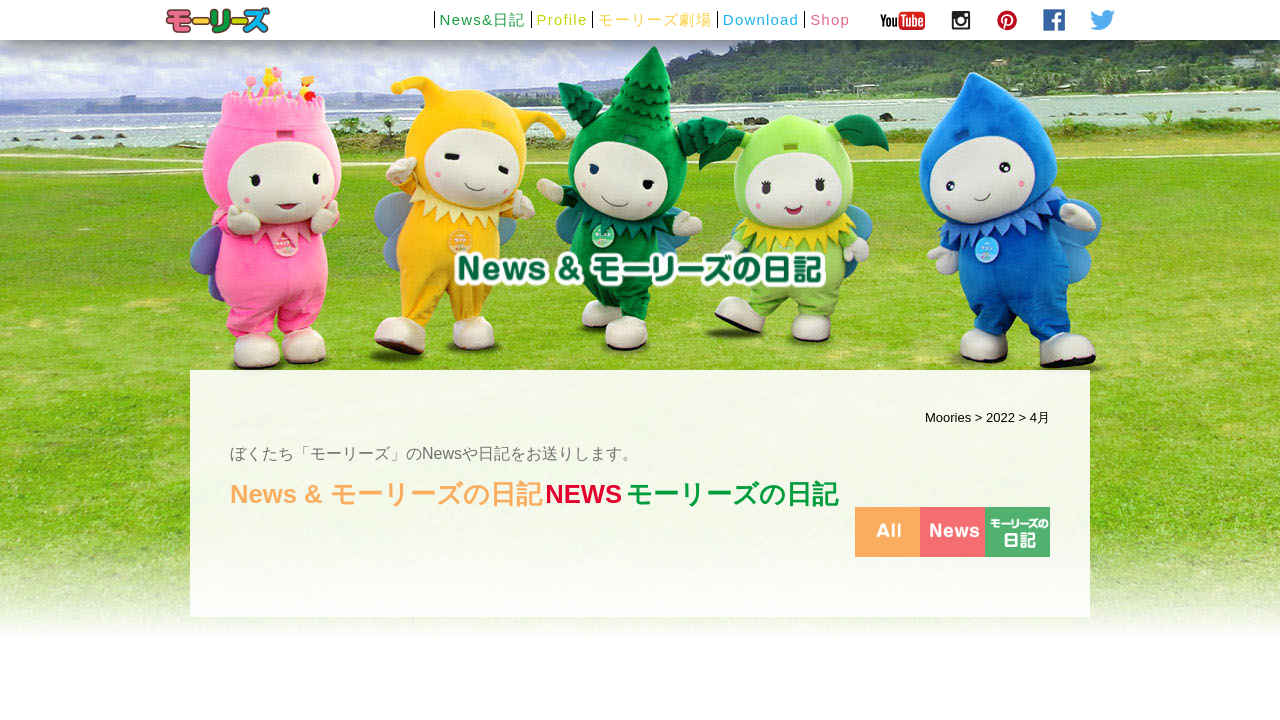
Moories (948, 417)
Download (761, 19)
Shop (830, 19)
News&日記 (483, 19)
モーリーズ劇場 (654, 19)
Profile (562, 19)
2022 (1000, 417)
